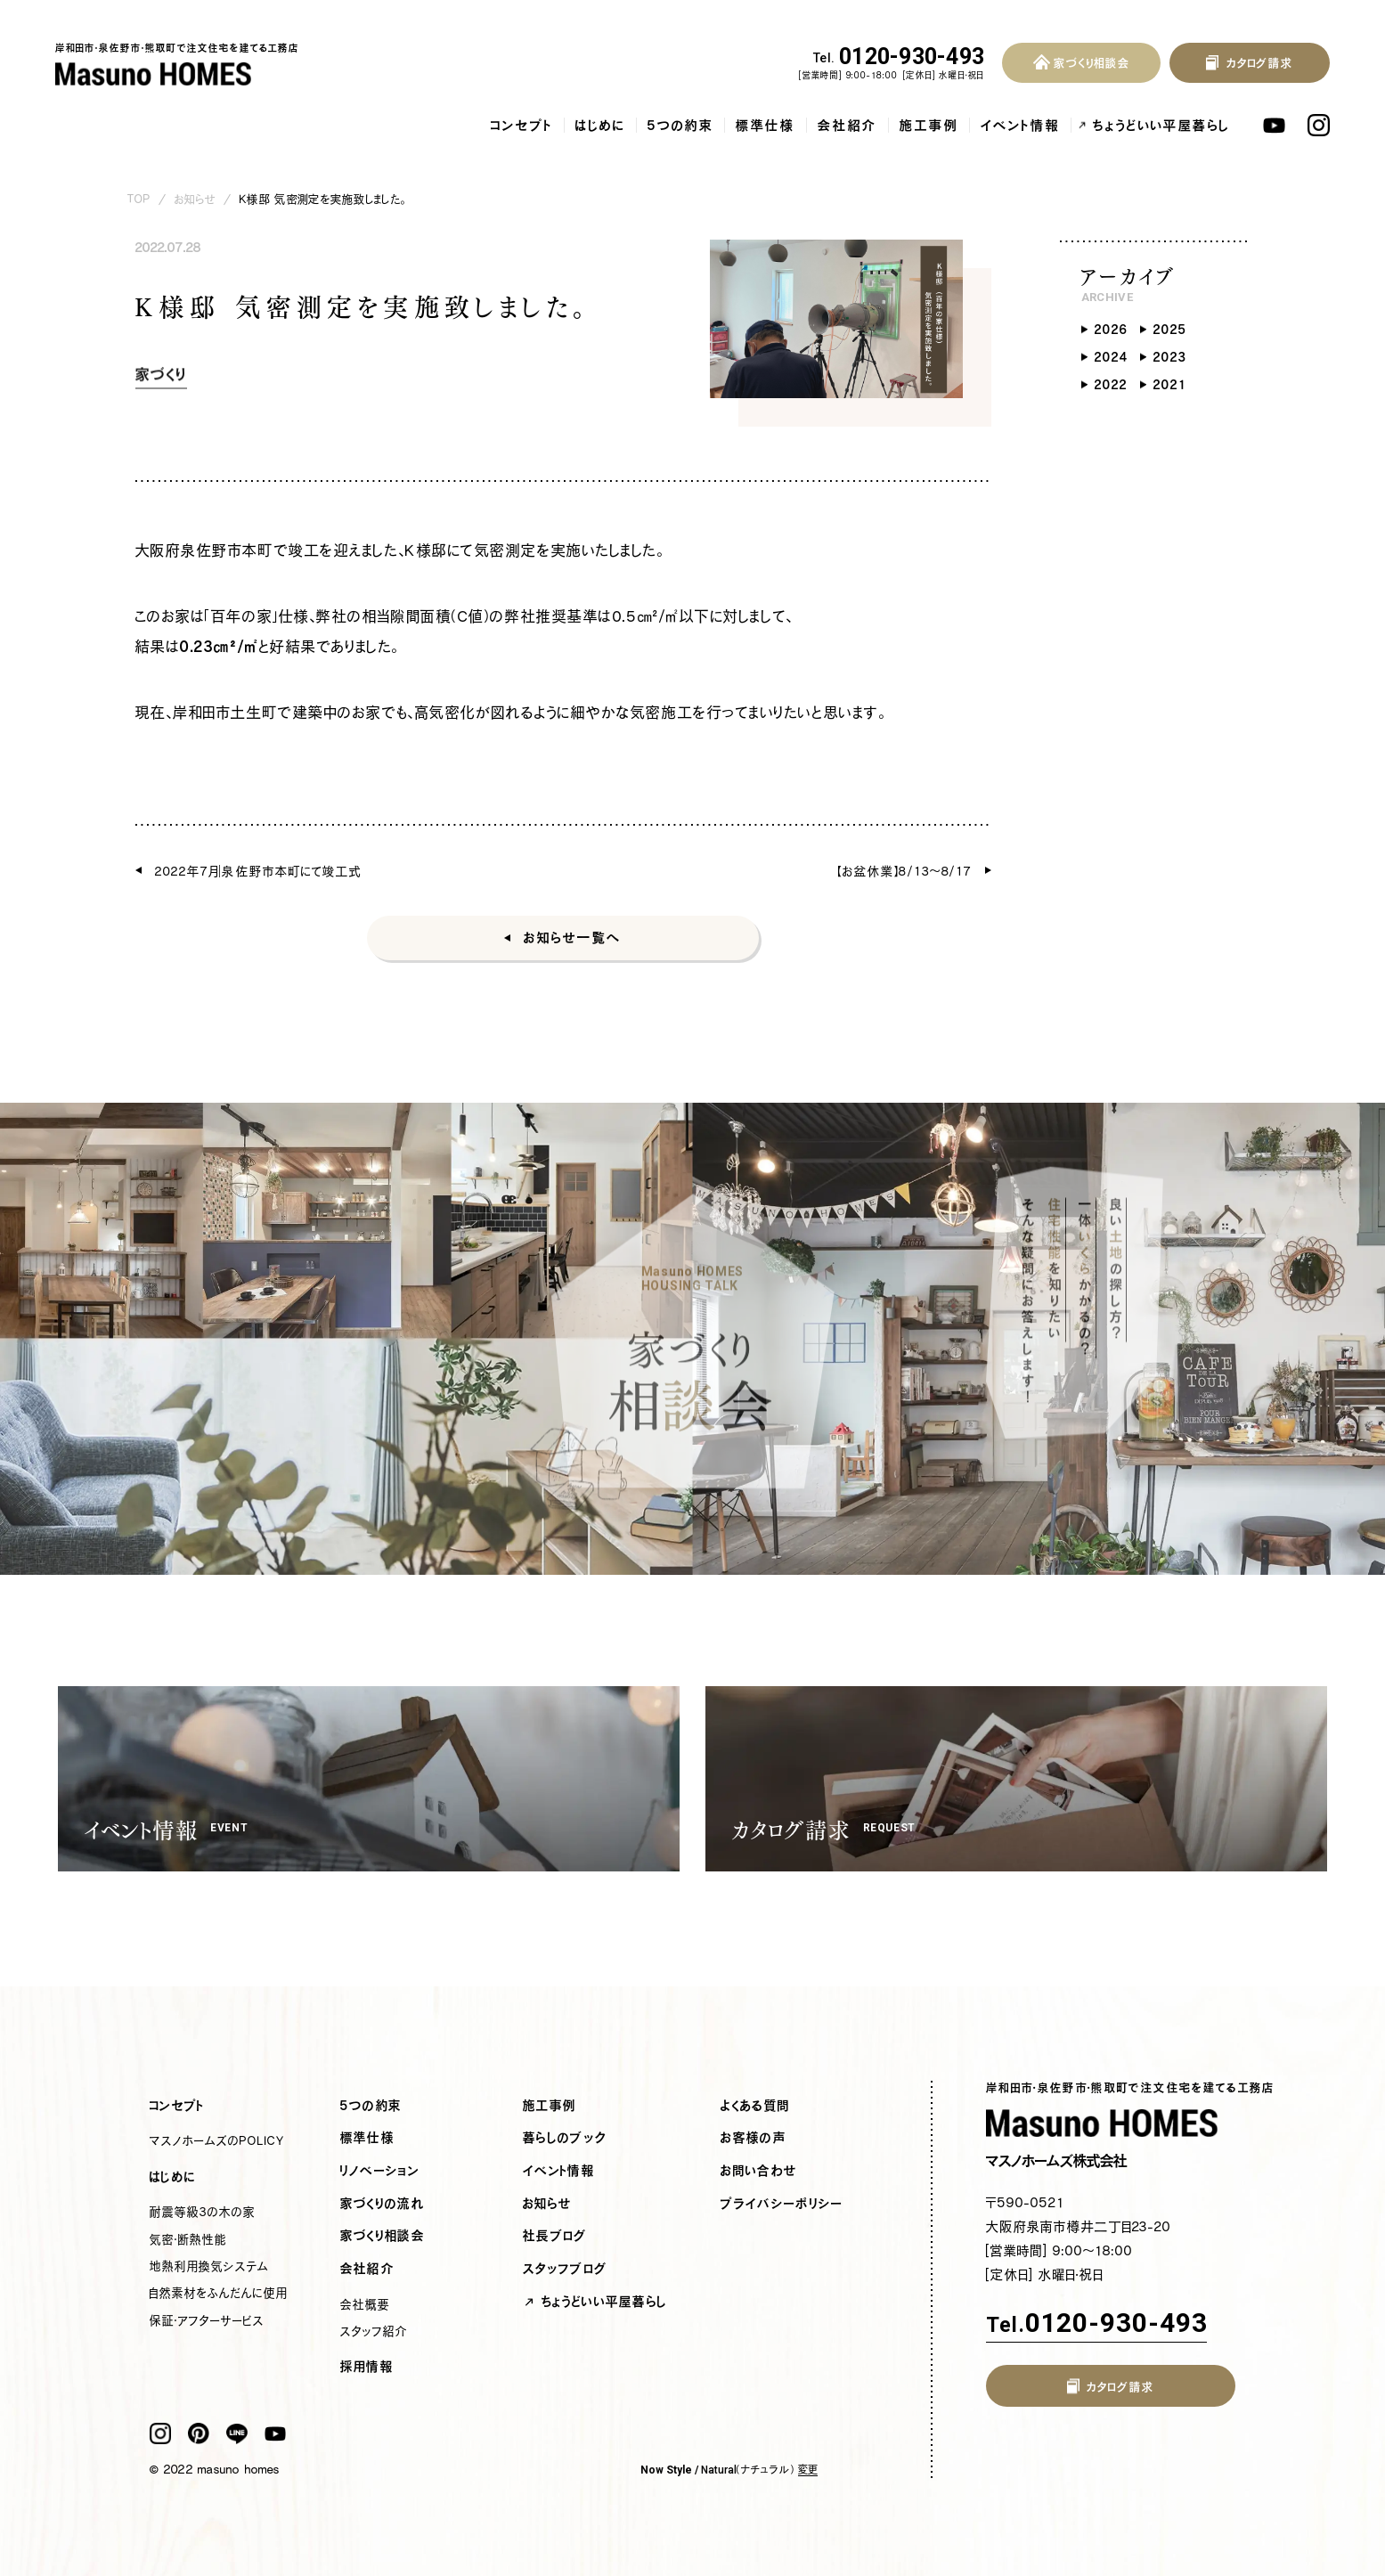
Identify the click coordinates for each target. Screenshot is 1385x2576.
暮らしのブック (565, 2138)
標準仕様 (765, 125)
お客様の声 (753, 2138)
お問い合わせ (759, 2171)
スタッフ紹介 (374, 2331)
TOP (139, 199)
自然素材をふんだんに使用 (219, 2293)
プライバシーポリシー (782, 2204)
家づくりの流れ (382, 2204)
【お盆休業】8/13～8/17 (905, 870)
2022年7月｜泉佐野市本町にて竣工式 (259, 870)
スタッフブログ (565, 2269)
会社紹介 (847, 125)
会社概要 (365, 2304)
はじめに (600, 125)
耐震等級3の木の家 (203, 2212)
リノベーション (380, 2171)
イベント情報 (1020, 125)
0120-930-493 (898, 57)
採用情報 (367, 2367)
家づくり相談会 (382, 2236)
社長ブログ (555, 2236)
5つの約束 (680, 125)
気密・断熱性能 (188, 2239)
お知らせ (195, 199)
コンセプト (522, 125)
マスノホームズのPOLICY (217, 2140)
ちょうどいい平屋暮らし (1161, 125)
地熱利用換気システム (209, 2266)
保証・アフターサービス (207, 2320)
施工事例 (929, 125)
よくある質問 (755, 2106)
